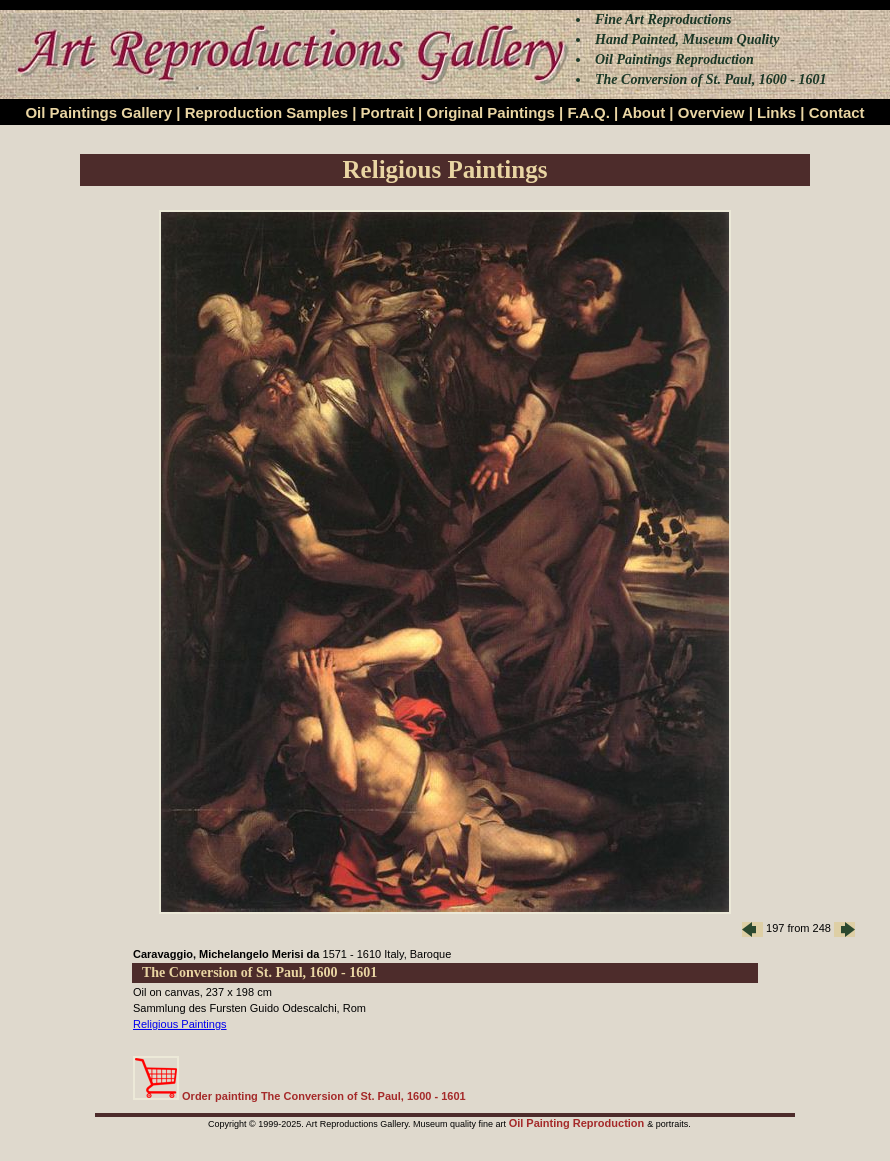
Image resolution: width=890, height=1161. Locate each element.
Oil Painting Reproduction (578, 1123)
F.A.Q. (588, 112)
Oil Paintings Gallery (98, 112)
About (643, 112)
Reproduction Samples (266, 112)
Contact (837, 112)
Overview (711, 112)
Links (776, 112)
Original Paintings (490, 112)
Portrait (387, 112)
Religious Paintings (180, 1024)
